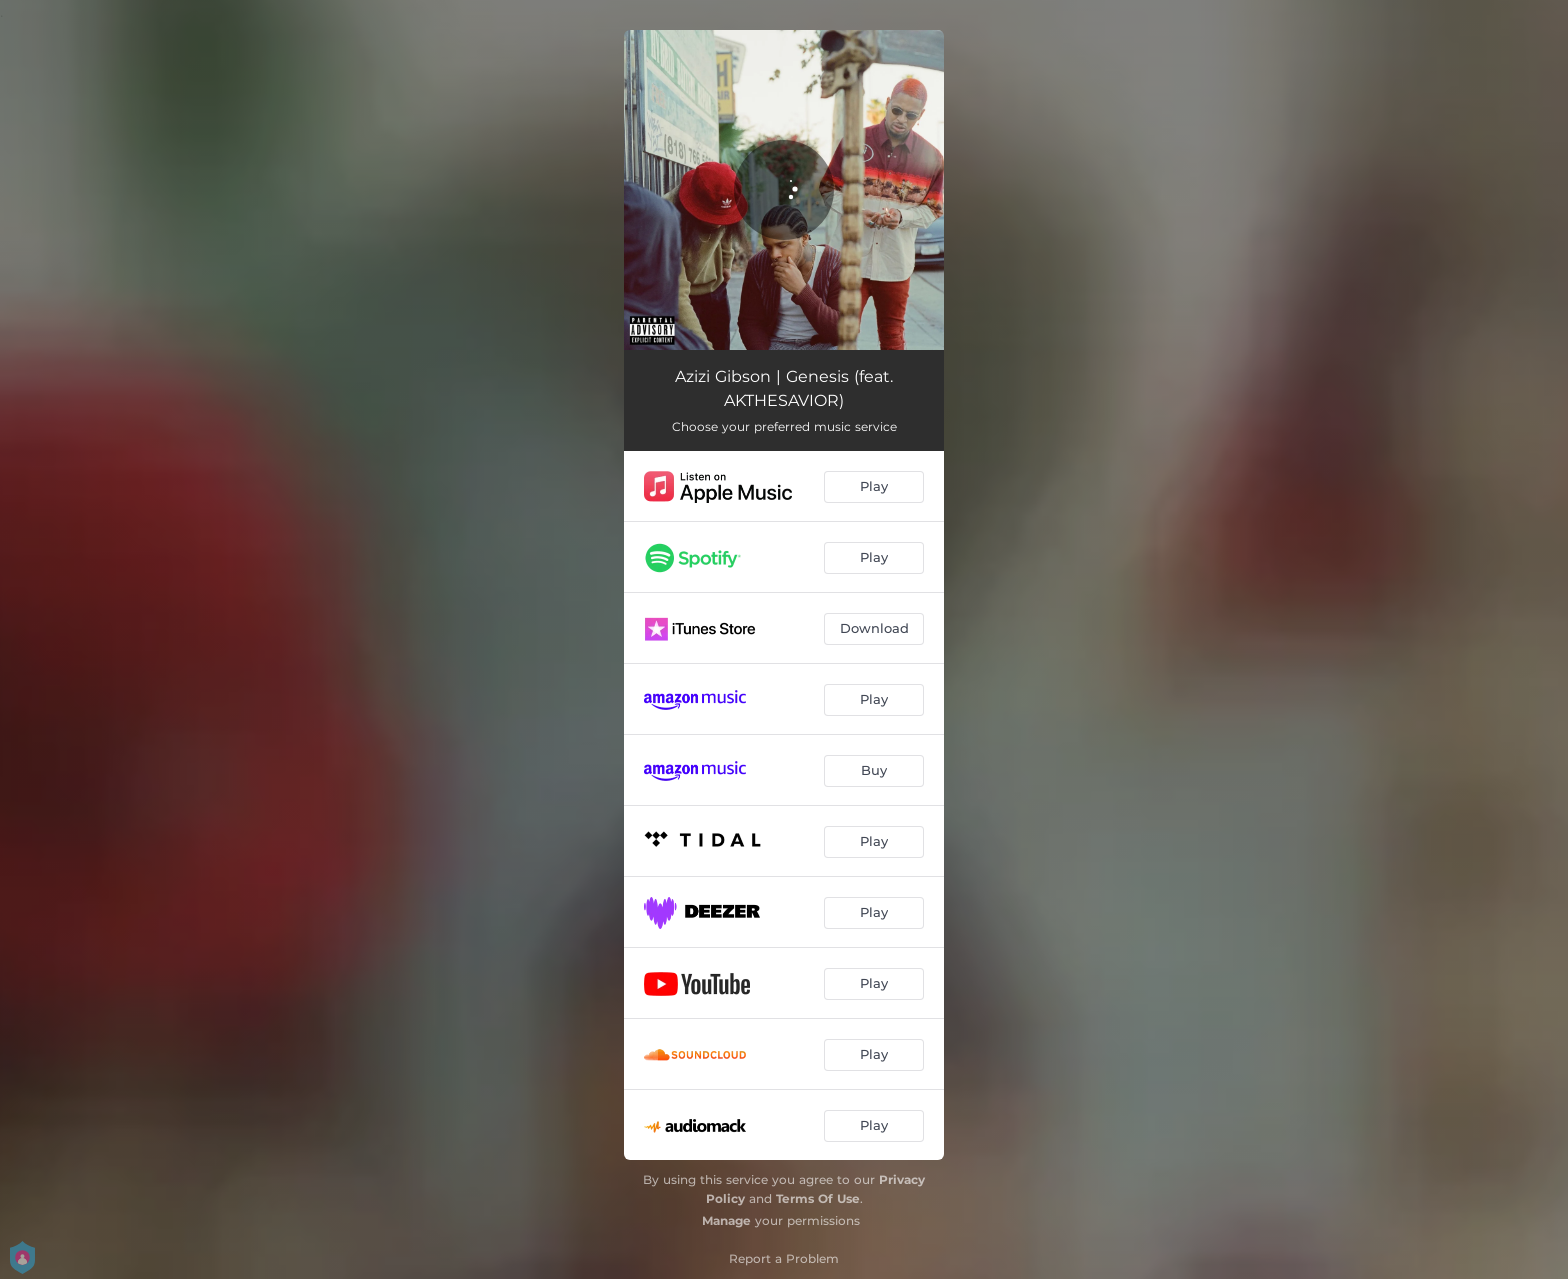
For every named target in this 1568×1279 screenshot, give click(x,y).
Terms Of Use (818, 1198)
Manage (726, 1220)
